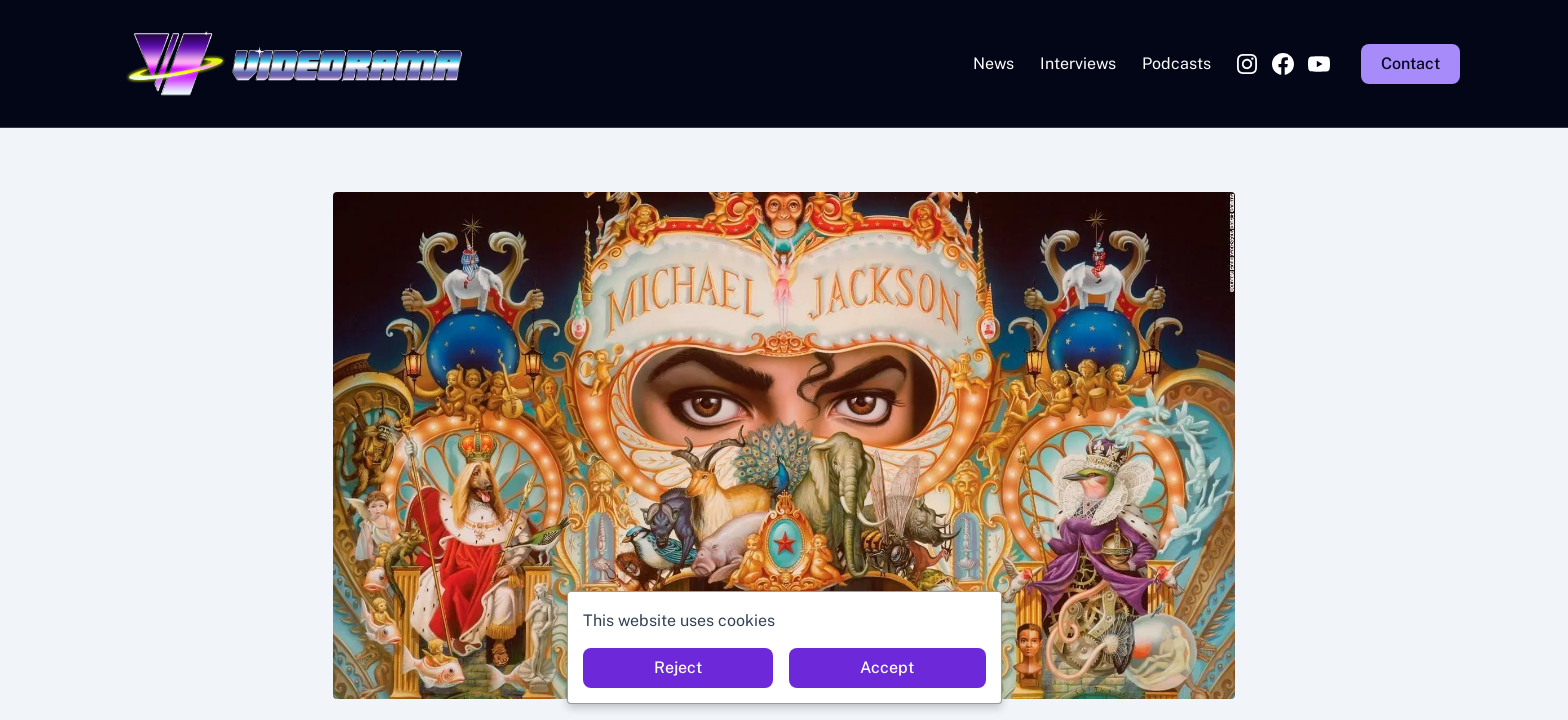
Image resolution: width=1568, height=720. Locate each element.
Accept (887, 667)
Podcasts (1176, 63)
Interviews (1078, 63)
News (993, 63)
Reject (678, 667)
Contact (1410, 63)
